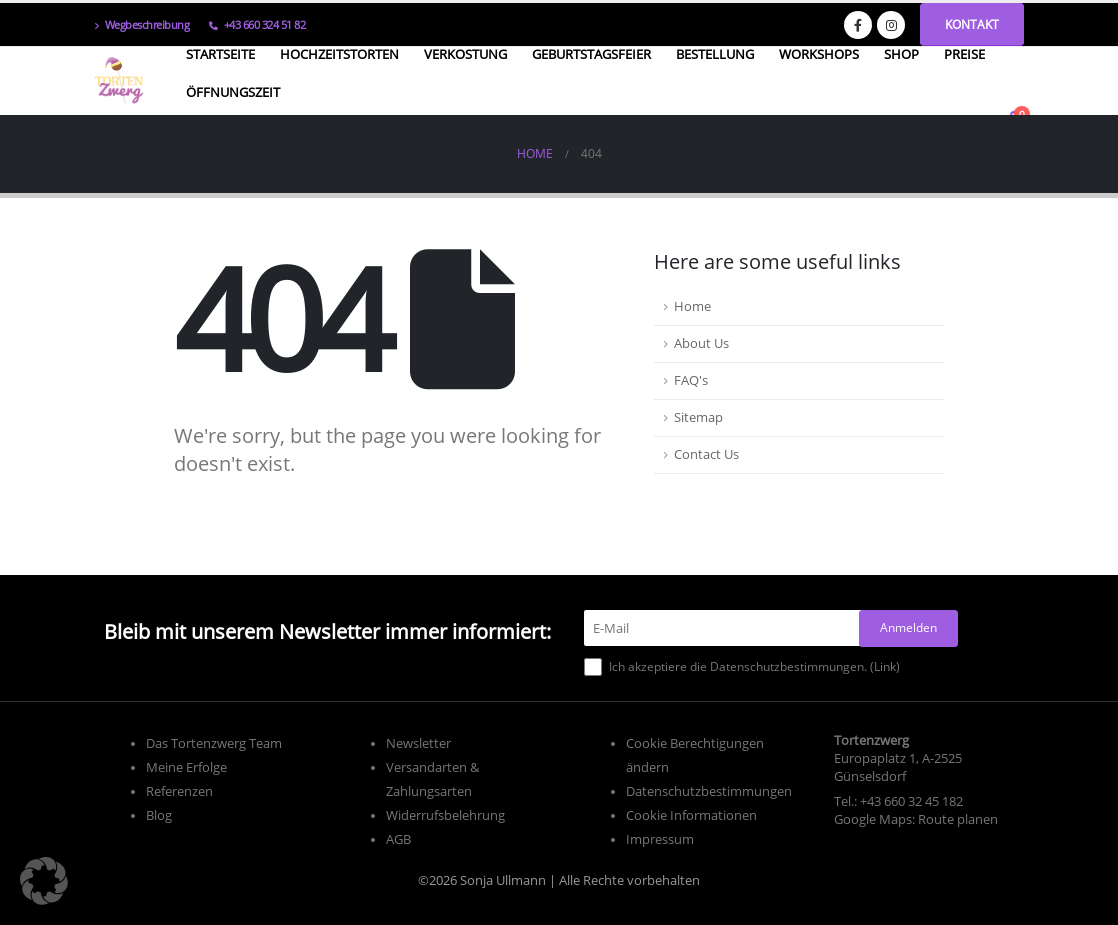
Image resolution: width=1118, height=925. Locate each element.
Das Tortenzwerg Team (214, 743)
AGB (398, 839)
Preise (964, 54)
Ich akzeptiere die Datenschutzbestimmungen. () (742, 667)
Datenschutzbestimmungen (709, 791)
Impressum (660, 839)
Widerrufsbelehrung (445, 815)
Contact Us (706, 454)
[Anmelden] (908, 628)
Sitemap (698, 417)
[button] (44, 881)
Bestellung (715, 54)
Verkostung (465, 54)
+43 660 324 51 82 (257, 24)
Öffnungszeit (233, 92)
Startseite (220, 54)
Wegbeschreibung (141, 24)
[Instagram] (891, 25)
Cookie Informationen (691, 815)
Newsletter (418, 743)
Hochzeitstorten (339, 54)
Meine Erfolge (186, 767)
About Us (701, 343)
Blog (159, 815)
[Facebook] (858, 25)
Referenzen (179, 791)
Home (692, 306)
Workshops (819, 54)
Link (885, 666)
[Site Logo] (119, 81)
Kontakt (972, 24)
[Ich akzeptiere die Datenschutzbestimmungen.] (593, 667)
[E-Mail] (727, 628)
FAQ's (691, 380)
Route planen (958, 819)
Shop (901, 54)
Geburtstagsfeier (591, 54)
